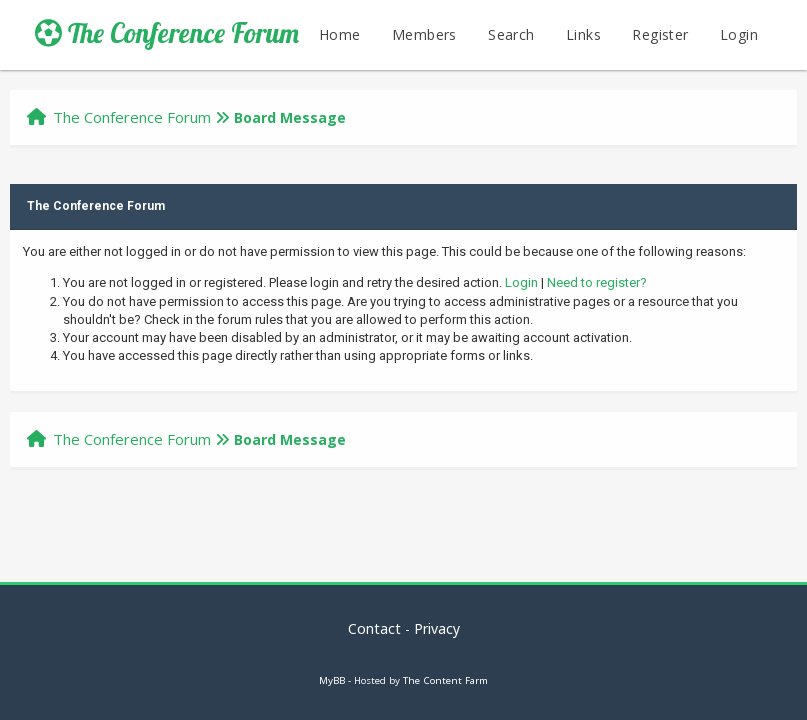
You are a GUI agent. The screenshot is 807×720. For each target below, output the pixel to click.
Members (424, 34)
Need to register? (597, 282)
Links (583, 34)
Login (739, 34)
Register (660, 34)
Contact (374, 628)
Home (340, 34)
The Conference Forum (167, 33)
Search (511, 34)
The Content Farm (445, 680)
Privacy (437, 628)
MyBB (332, 680)
